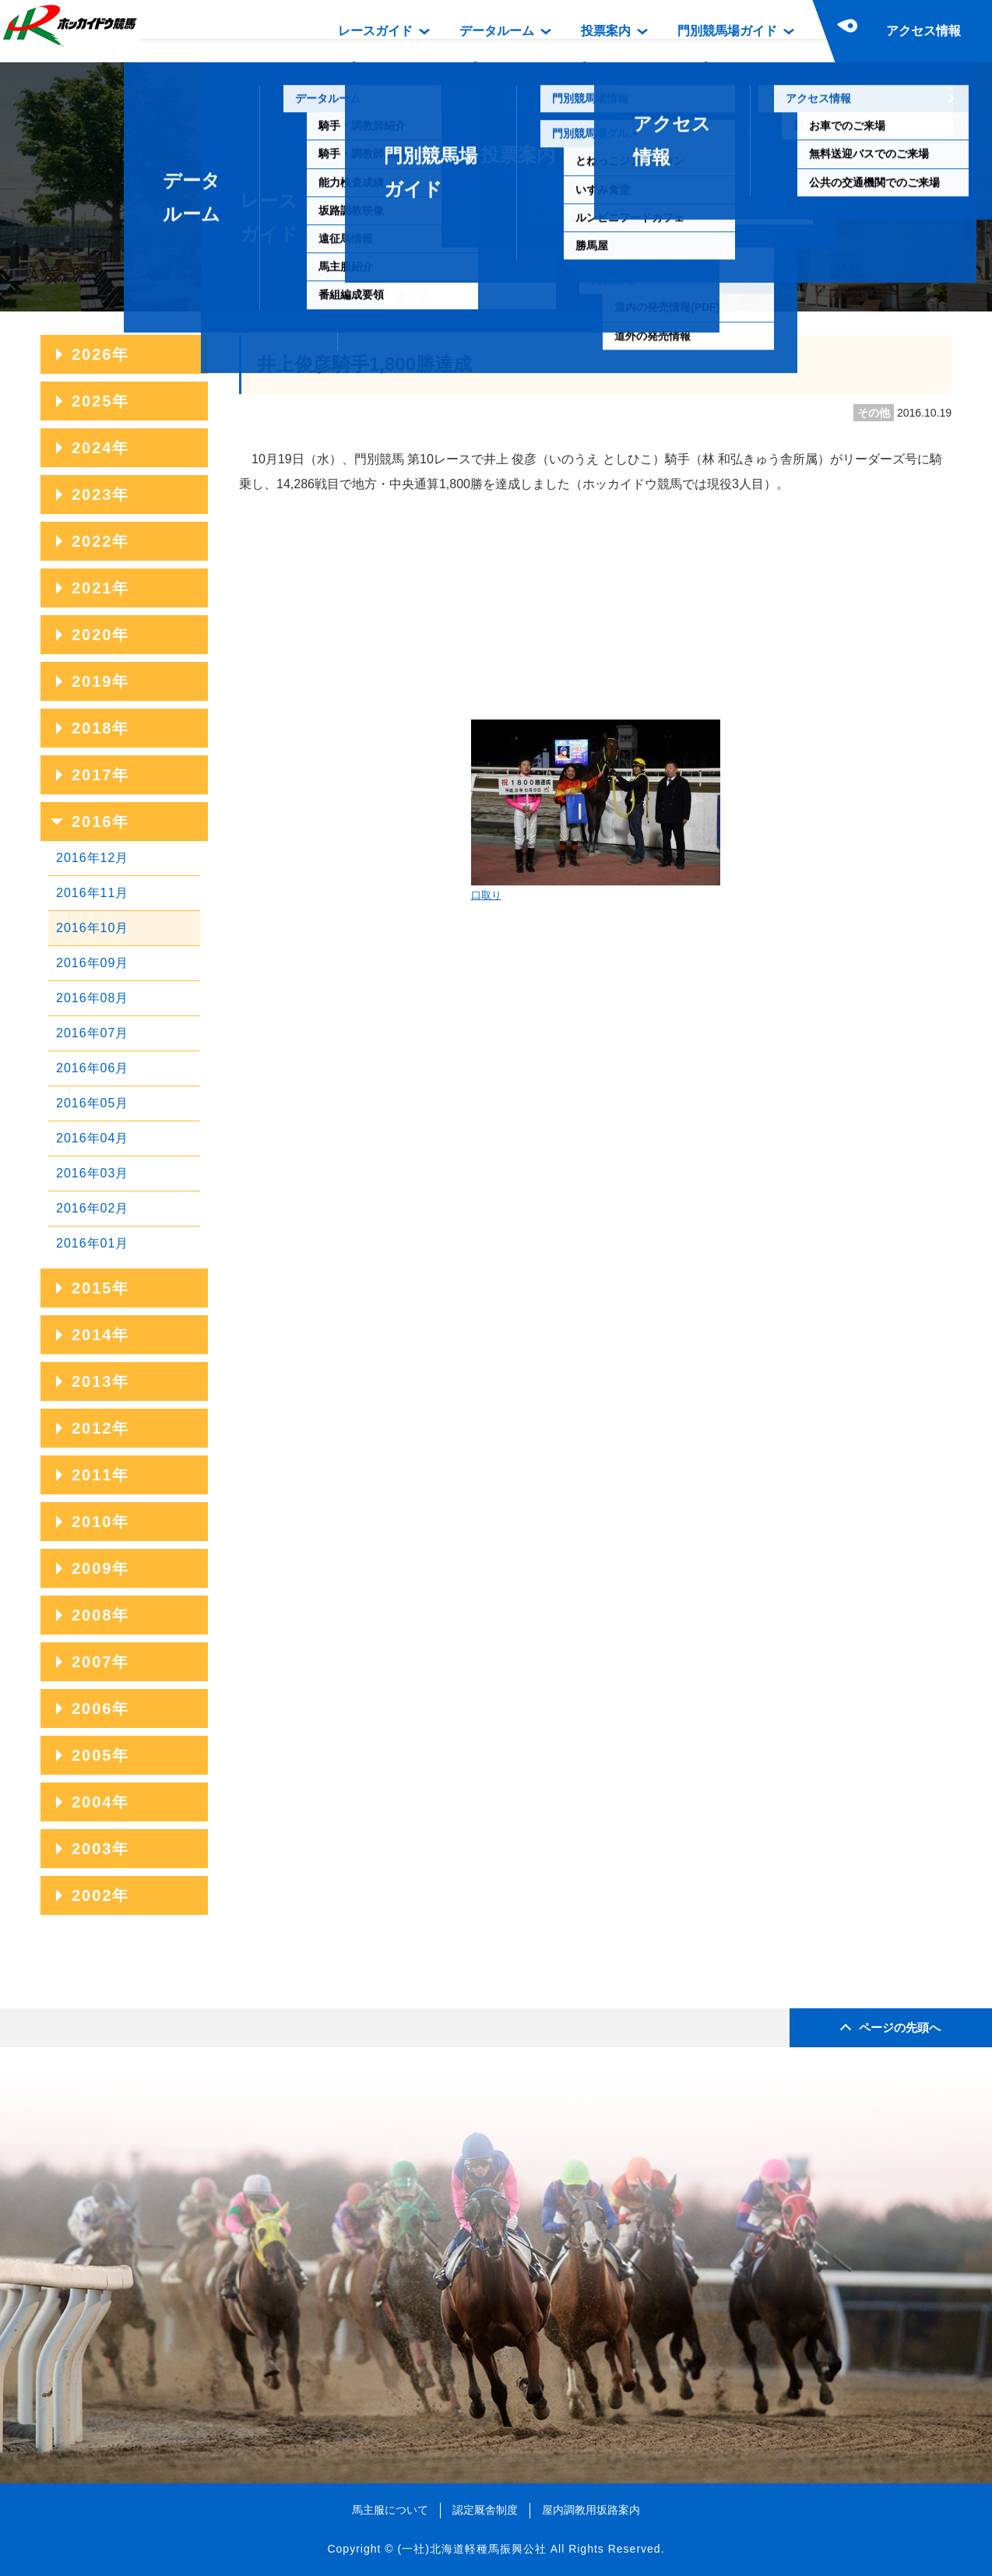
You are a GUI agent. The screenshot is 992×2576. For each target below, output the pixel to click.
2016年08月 (92, 998)
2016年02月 (92, 1208)
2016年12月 (92, 857)
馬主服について (390, 2510)
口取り (595, 810)
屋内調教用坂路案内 (591, 2510)
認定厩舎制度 (485, 2510)
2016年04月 (92, 1138)
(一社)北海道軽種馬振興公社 (471, 2549)
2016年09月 (92, 963)
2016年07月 (92, 1033)
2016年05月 (92, 1103)
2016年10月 (92, 927)
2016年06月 (92, 1068)
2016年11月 (92, 892)
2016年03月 (92, 1173)
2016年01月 (92, 1243)
